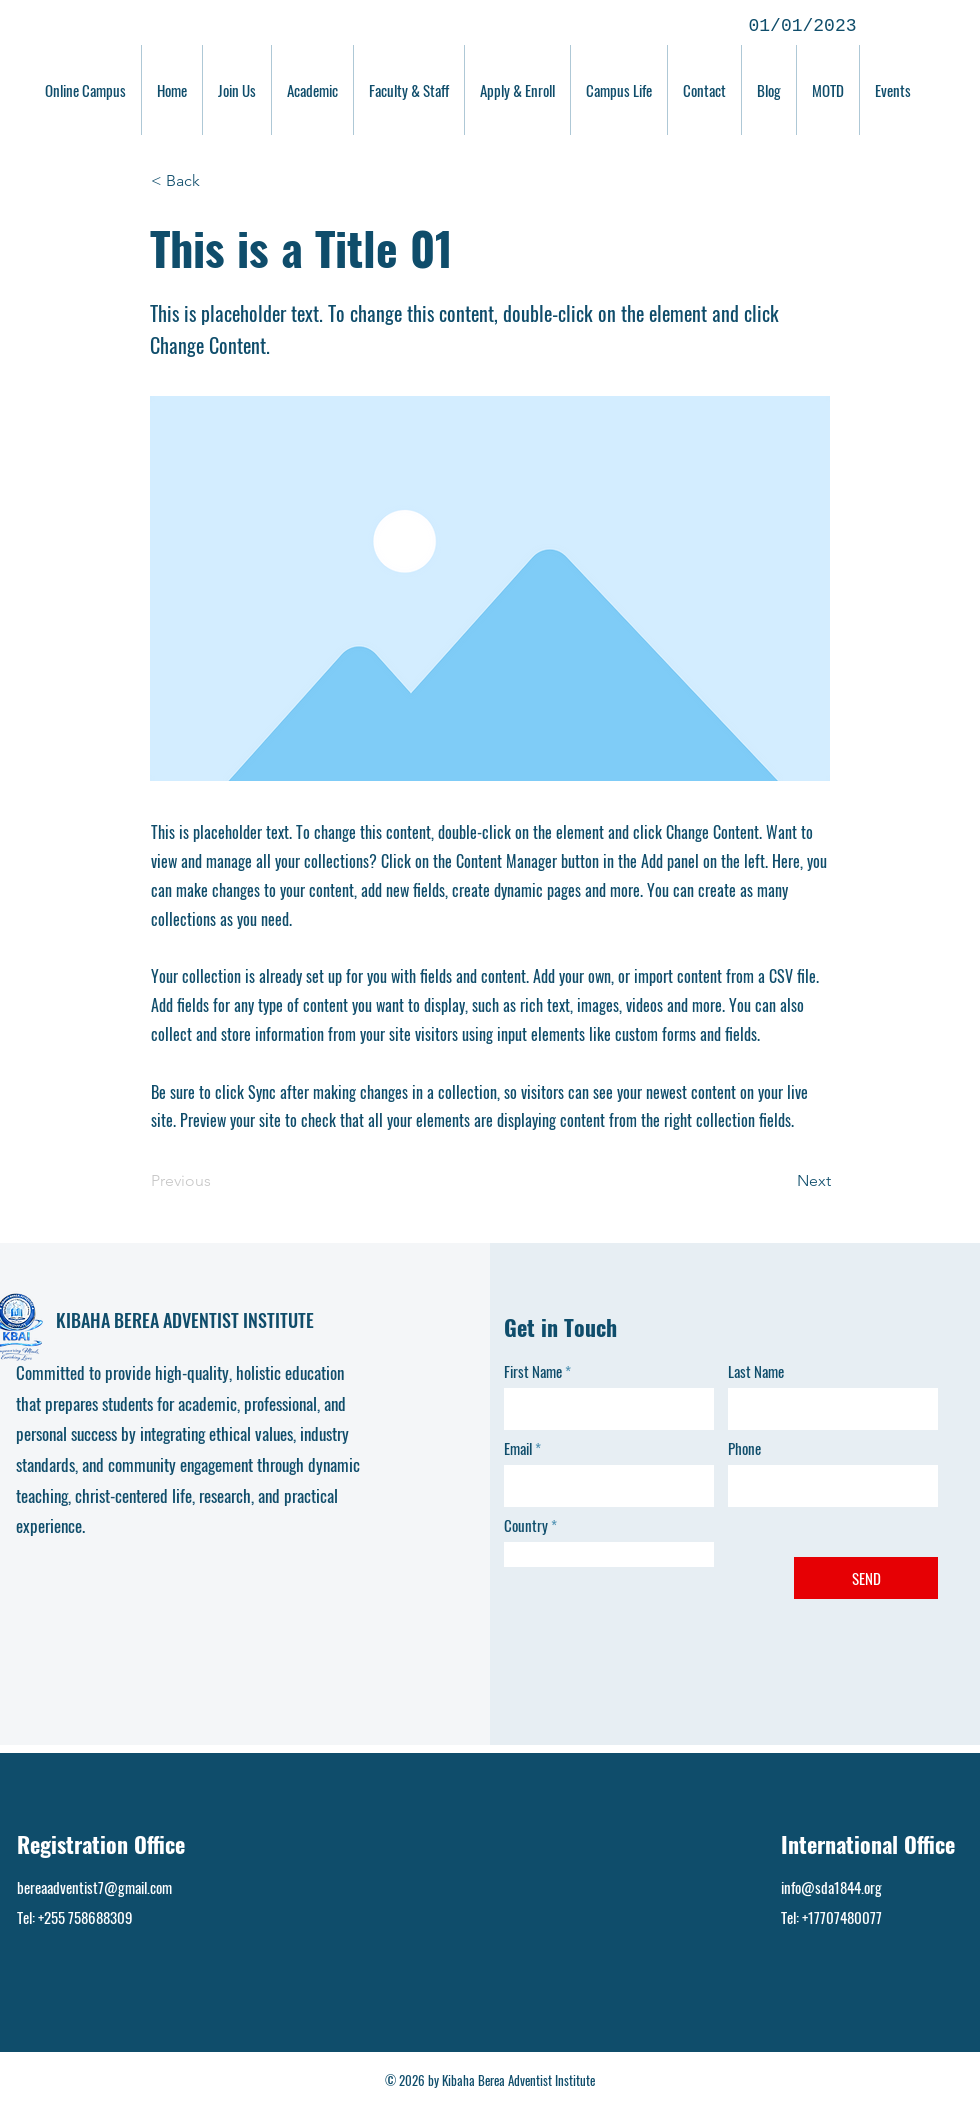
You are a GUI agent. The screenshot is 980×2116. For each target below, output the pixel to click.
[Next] (781, 1181)
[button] (217, 181)
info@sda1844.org (831, 1887)
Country (526, 1525)
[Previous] (217, 1181)
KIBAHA (85, 1320)
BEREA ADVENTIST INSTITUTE (214, 1320)
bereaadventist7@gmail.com (94, 1887)
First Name (533, 1371)
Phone (744, 1448)
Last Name (756, 1371)
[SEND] (866, 1578)
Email (518, 1448)
